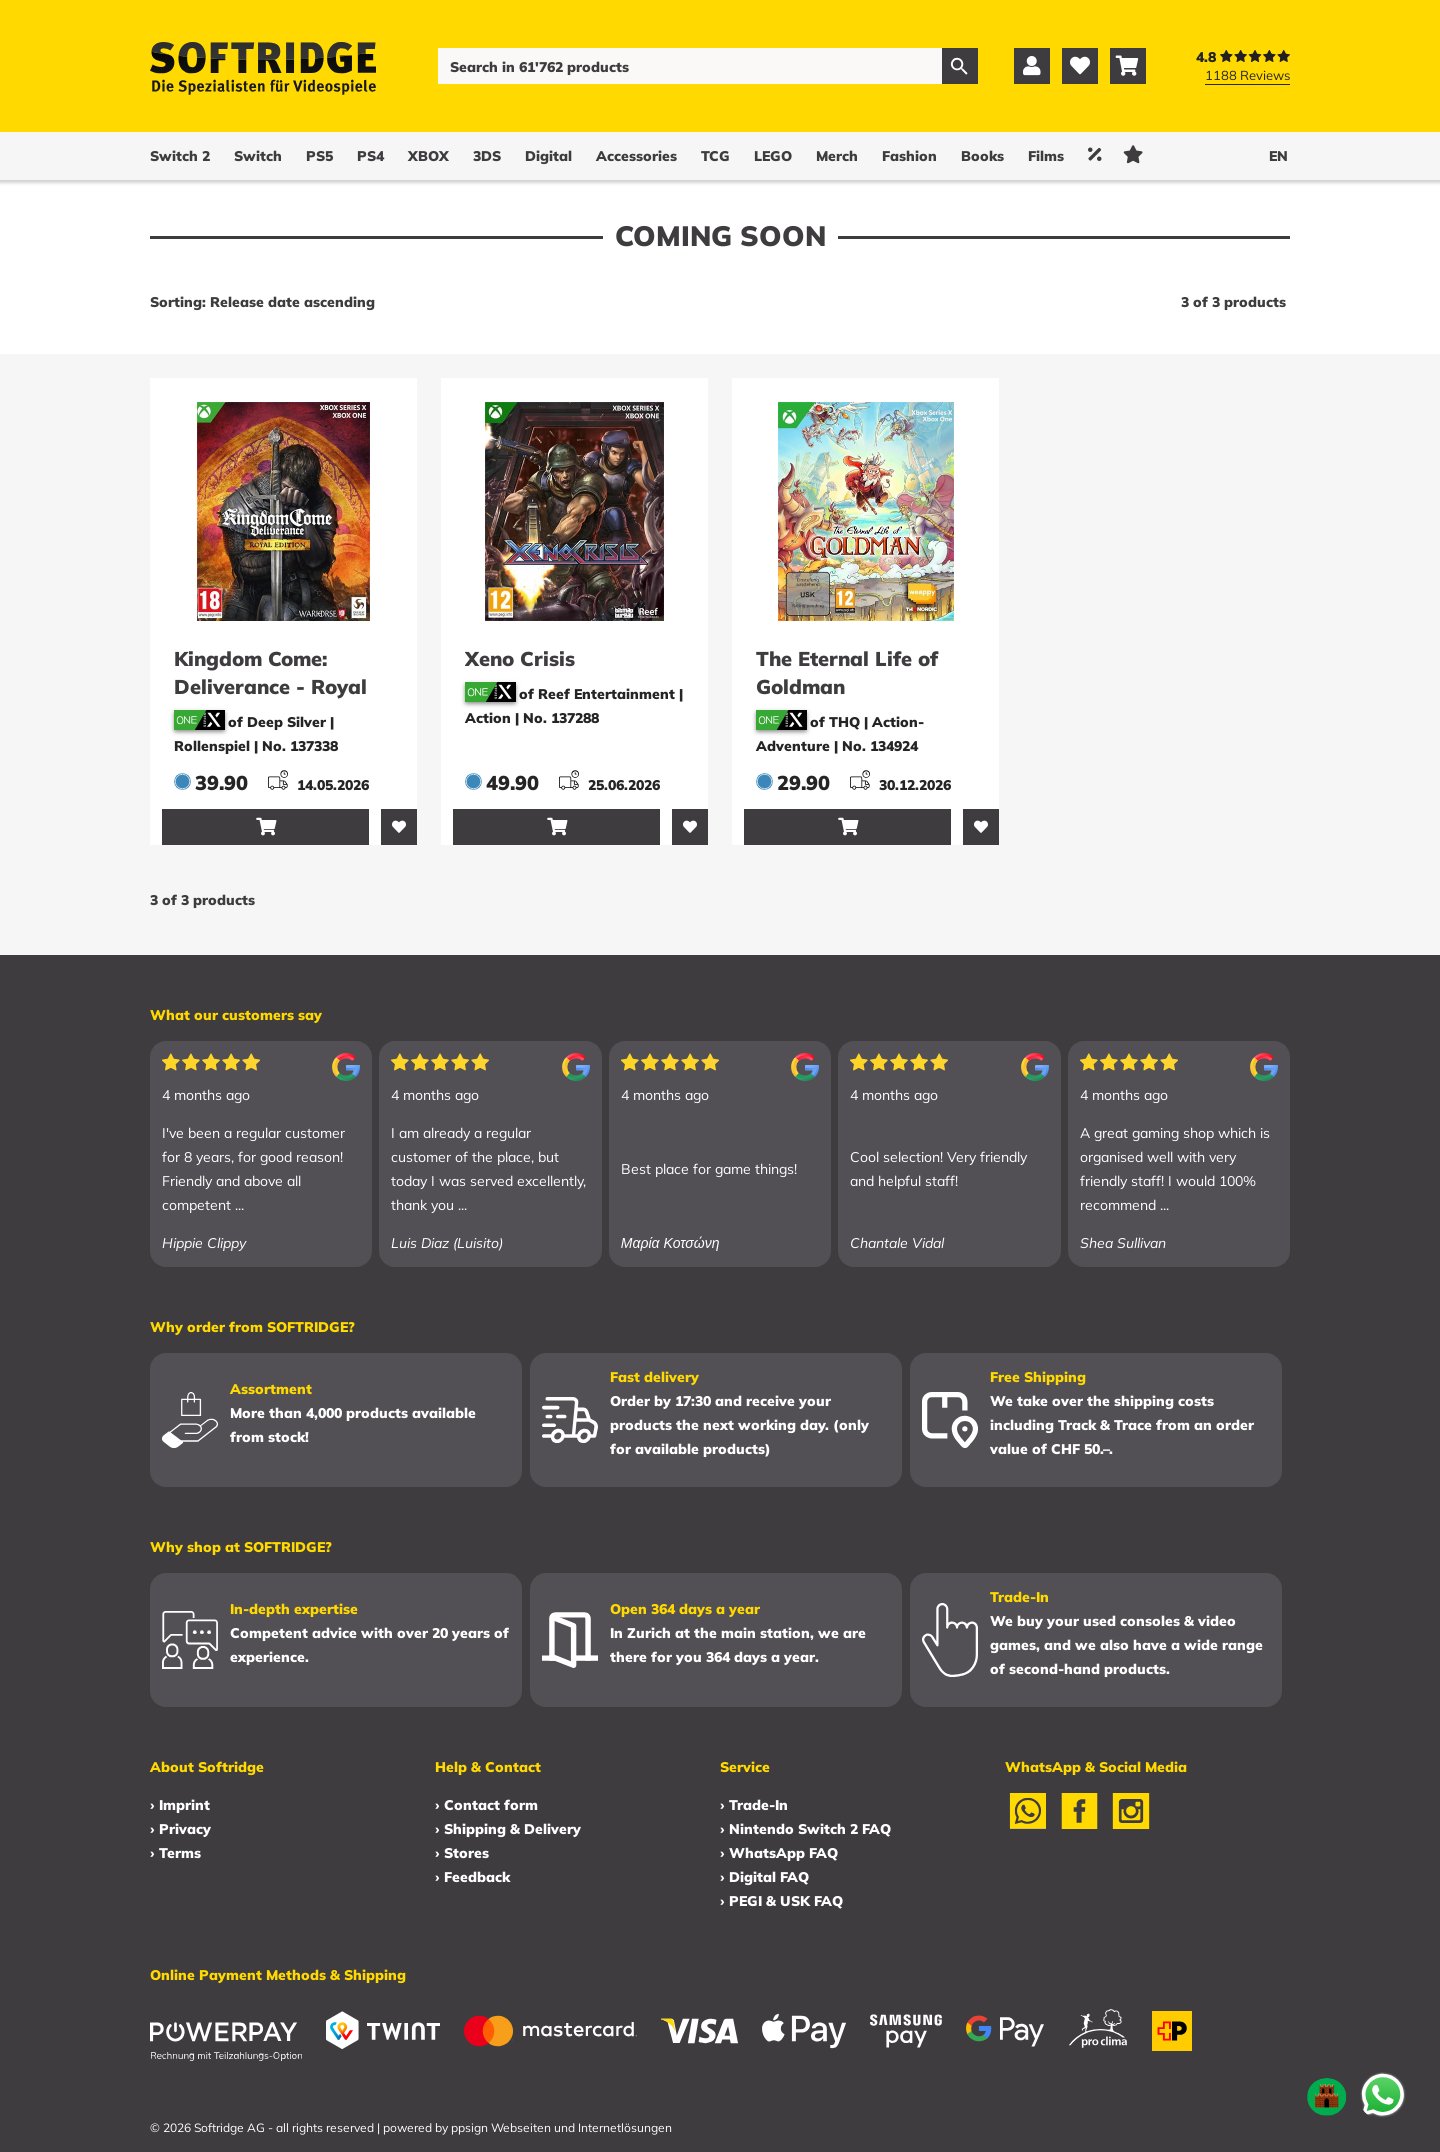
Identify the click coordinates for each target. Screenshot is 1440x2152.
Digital (548, 156)
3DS (487, 156)
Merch (837, 156)
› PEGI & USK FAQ (781, 1901)
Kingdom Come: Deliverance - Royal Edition (270, 686)
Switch (258, 156)
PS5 (319, 156)
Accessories (636, 156)
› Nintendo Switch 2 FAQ (805, 1829)
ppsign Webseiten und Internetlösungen (561, 2127)
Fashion (909, 156)
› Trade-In (754, 1805)
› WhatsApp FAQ (779, 1853)
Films (1046, 156)
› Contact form (486, 1805)
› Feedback (472, 1877)
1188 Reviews (1247, 75)
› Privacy (180, 1829)
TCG (715, 156)
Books (982, 156)
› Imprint (180, 1805)
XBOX (428, 156)
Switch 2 (180, 156)
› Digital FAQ (764, 1877)
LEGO (773, 156)
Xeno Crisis (520, 658)
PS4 (370, 156)
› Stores (462, 1853)
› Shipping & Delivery (508, 1829)
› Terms (175, 1853)
